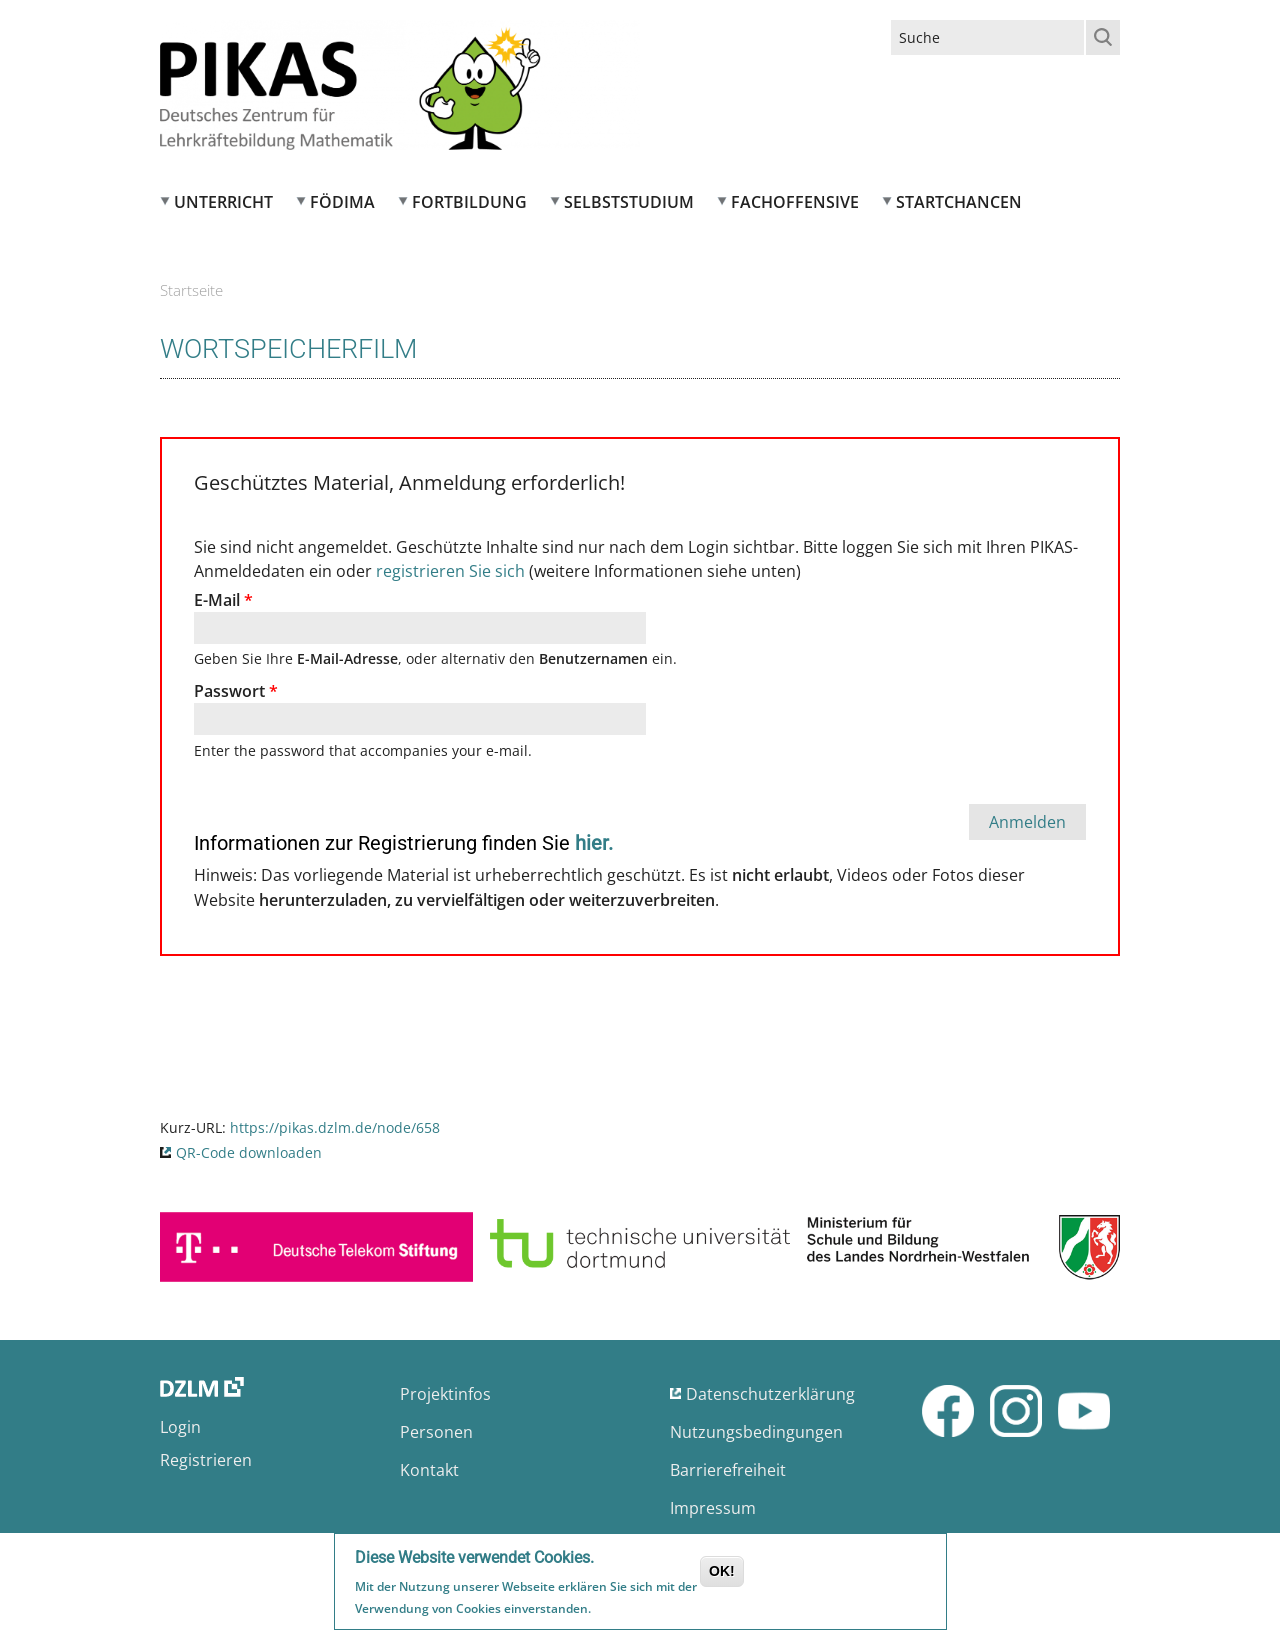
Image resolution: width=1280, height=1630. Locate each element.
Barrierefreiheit (728, 1470)
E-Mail (223, 600)
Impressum (713, 1508)
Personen (436, 1432)
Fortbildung (469, 202)
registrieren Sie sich (450, 571)
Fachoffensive (795, 202)
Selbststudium (629, 202)
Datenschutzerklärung (770, 1394)
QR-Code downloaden (249, 1152)
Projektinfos (445, 1394)
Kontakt (429, 1470)
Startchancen (959, 202)
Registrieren (206, 1460)
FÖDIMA (342, 202)
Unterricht (223, 202)
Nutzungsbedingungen (756, 1432)
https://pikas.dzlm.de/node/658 (335, 1127)
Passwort (236, 691)
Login (180, 1427)
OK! (722, 1573)
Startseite (191, 290)
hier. (594, 843)
